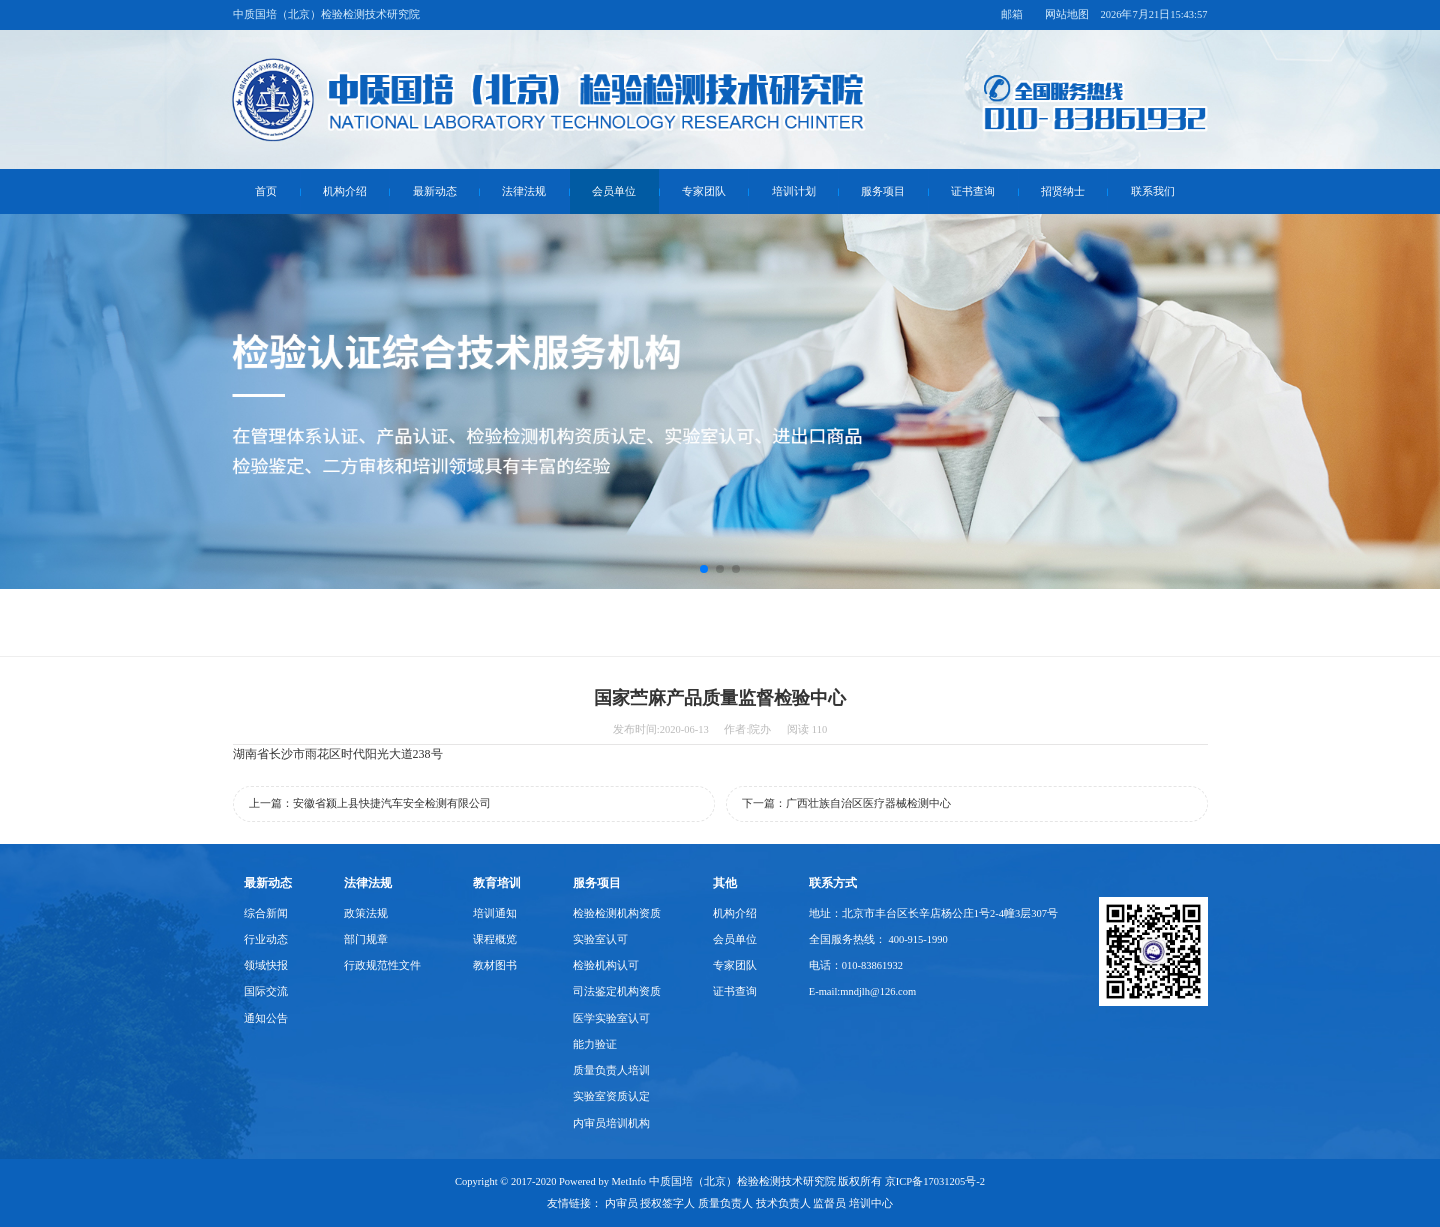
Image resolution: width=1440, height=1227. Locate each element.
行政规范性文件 (382, 965)
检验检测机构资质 (617, 913)
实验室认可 (600, 939)
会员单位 (614, 191)
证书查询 (973, 191)
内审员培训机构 (611, 1123)
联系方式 (833, 883)
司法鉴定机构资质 (617, 991)
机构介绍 (345, 191)
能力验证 (595, 1044)
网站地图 (1067, 14)
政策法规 (366, 913)
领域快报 (266, 965)
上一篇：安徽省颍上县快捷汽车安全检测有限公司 (370, 803)
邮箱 (1012, 14)
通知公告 (266, 1018)
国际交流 (266, 991)
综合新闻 (266, 913)
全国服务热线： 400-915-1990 (878, 939)
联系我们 (1153, 191)
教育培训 (497, 883)
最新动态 (435, 191)
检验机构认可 (606, 965)
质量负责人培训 (611, 1070)
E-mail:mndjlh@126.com (862, 991)
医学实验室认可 (611, 1018)
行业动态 (266, 939)
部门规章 (366, 939)
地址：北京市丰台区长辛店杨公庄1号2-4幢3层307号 (933, 913)
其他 (725, 883)
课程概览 (495, 939)
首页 (266, 191)
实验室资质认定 (611, 1096)
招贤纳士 (1063, 191)
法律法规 (524, 191)
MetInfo (629, 1181)
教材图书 (495, 965)
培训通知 (495, 913)
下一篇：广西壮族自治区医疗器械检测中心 (846, 803)
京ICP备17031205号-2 (935, 1181)
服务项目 (883, 191)
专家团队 (704, 191)
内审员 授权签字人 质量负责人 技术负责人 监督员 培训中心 (749, 1203)
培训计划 (794, 191)
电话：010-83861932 (856, 965)
